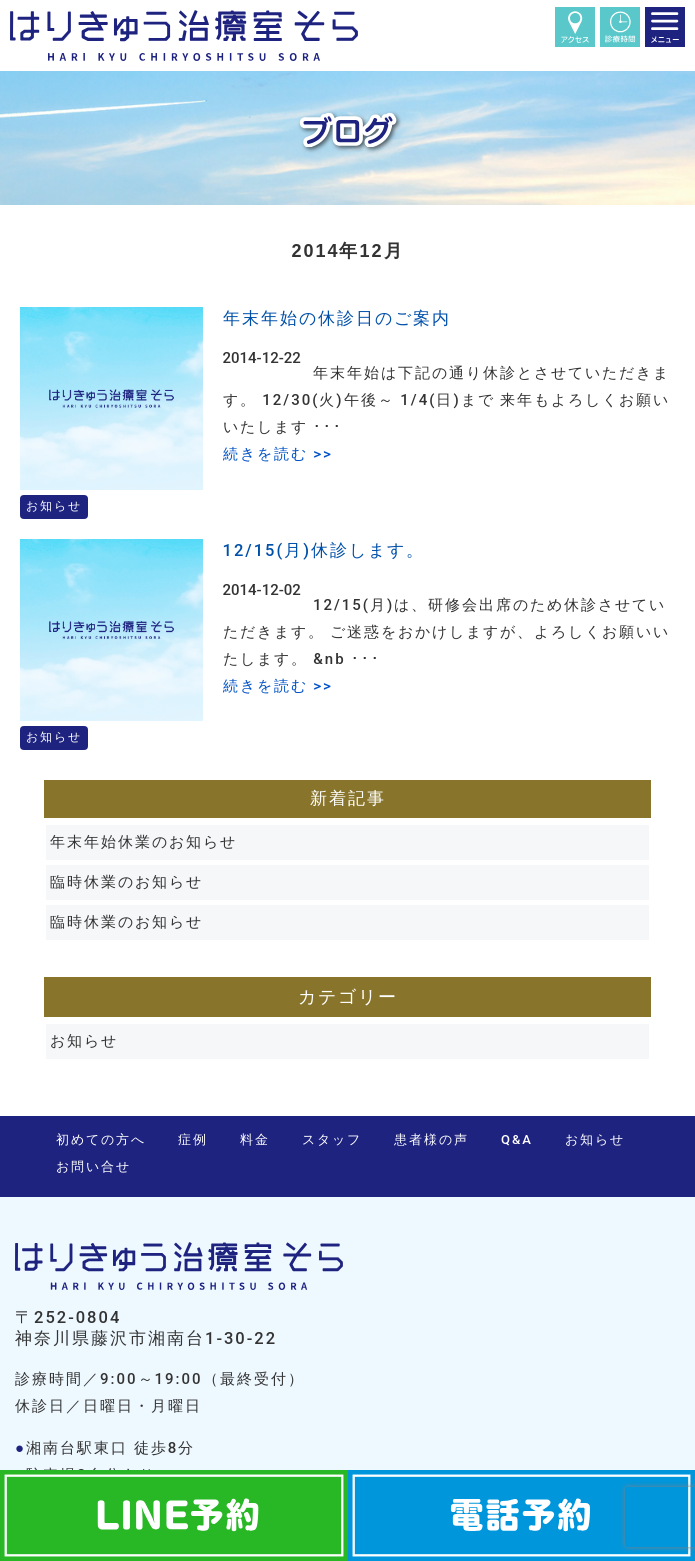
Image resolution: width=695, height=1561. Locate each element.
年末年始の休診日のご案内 (337, 318)
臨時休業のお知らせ (126, 882)
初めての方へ (101, 1139)
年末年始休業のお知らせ (143, 842)
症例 (193, 1139)
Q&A (517, 1139)
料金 (255, 1139)
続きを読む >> (278, 454)
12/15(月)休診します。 (324, 550)
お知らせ (84, 1041)
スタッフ (332, 1139)
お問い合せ (93, 1166)
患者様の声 (431, 1139)
